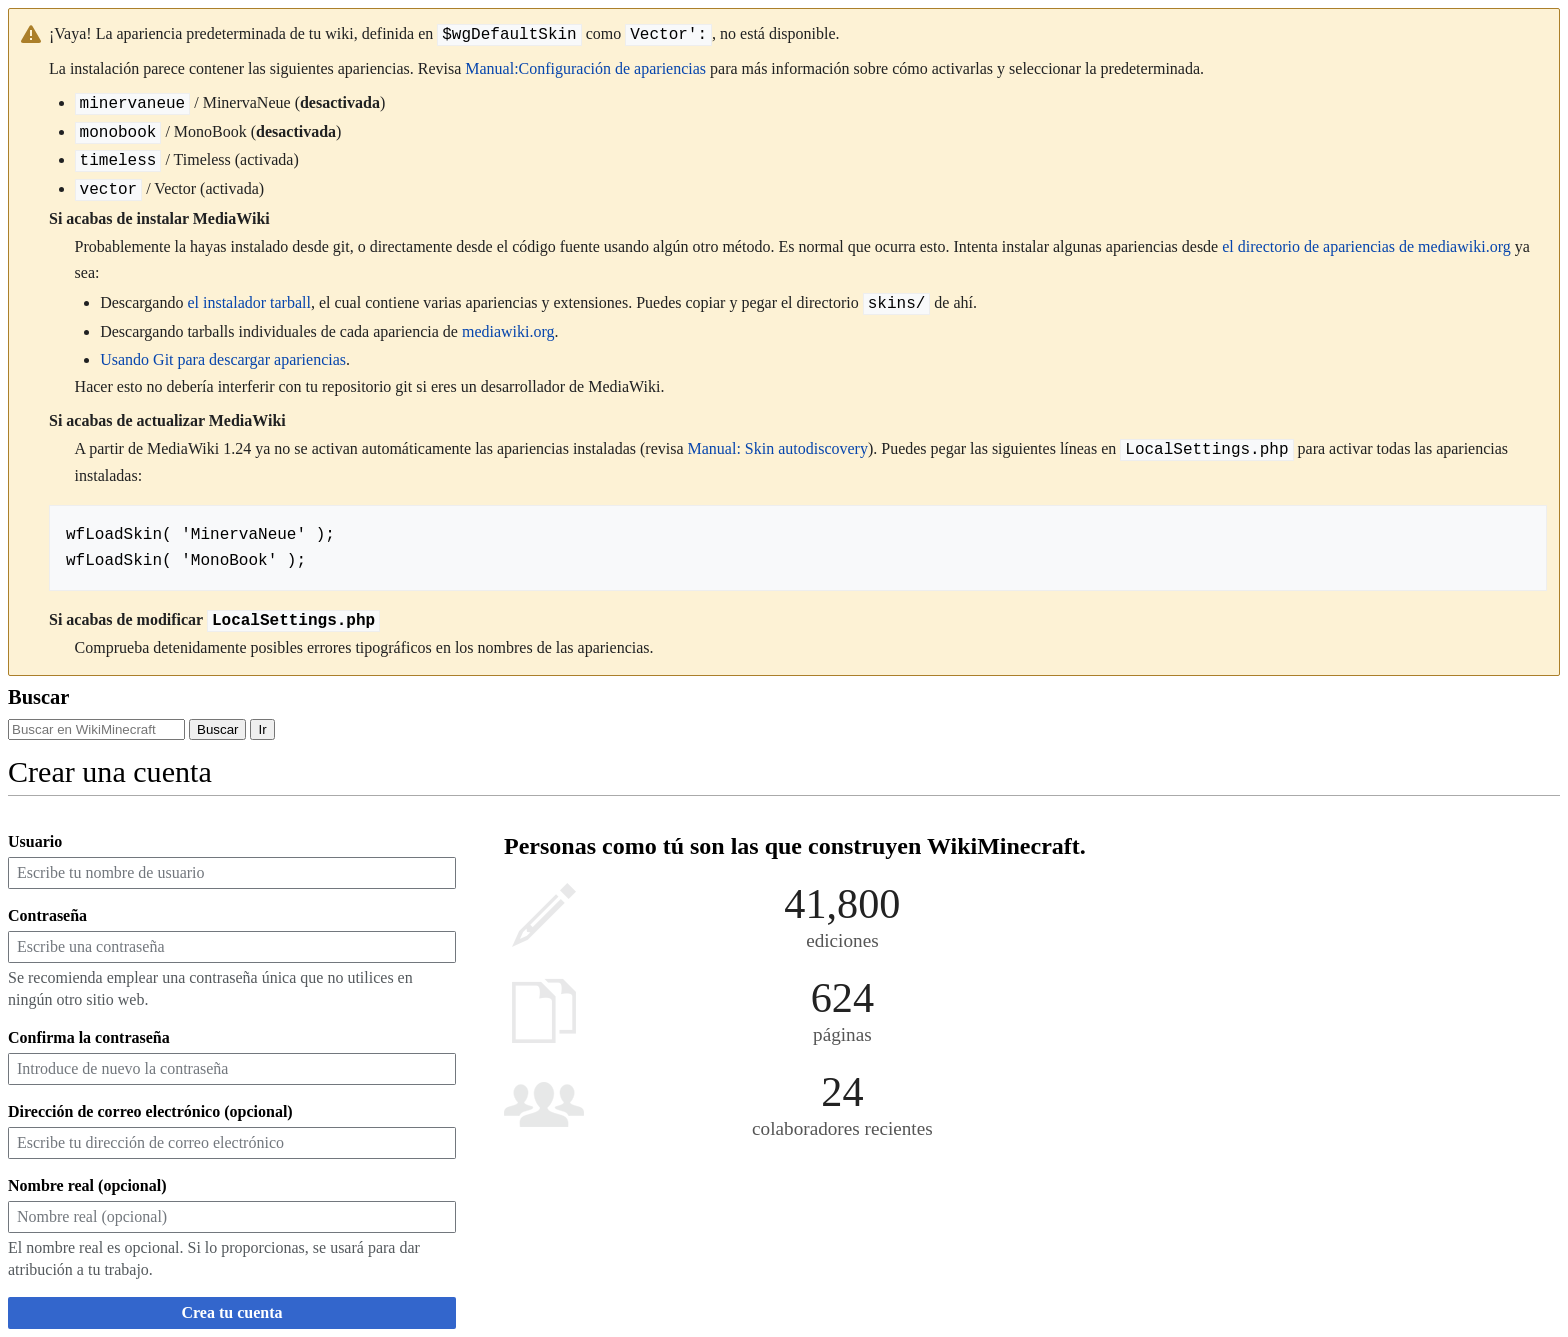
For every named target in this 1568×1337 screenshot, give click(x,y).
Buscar (38, 697)
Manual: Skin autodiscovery (778, 449)
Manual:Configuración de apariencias (585, 68)
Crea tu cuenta (231, 1312)
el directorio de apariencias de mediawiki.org (1366, 246)
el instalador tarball (249, 303)
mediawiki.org (508, 331)
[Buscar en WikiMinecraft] (96, 729)
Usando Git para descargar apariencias (223, 359)
